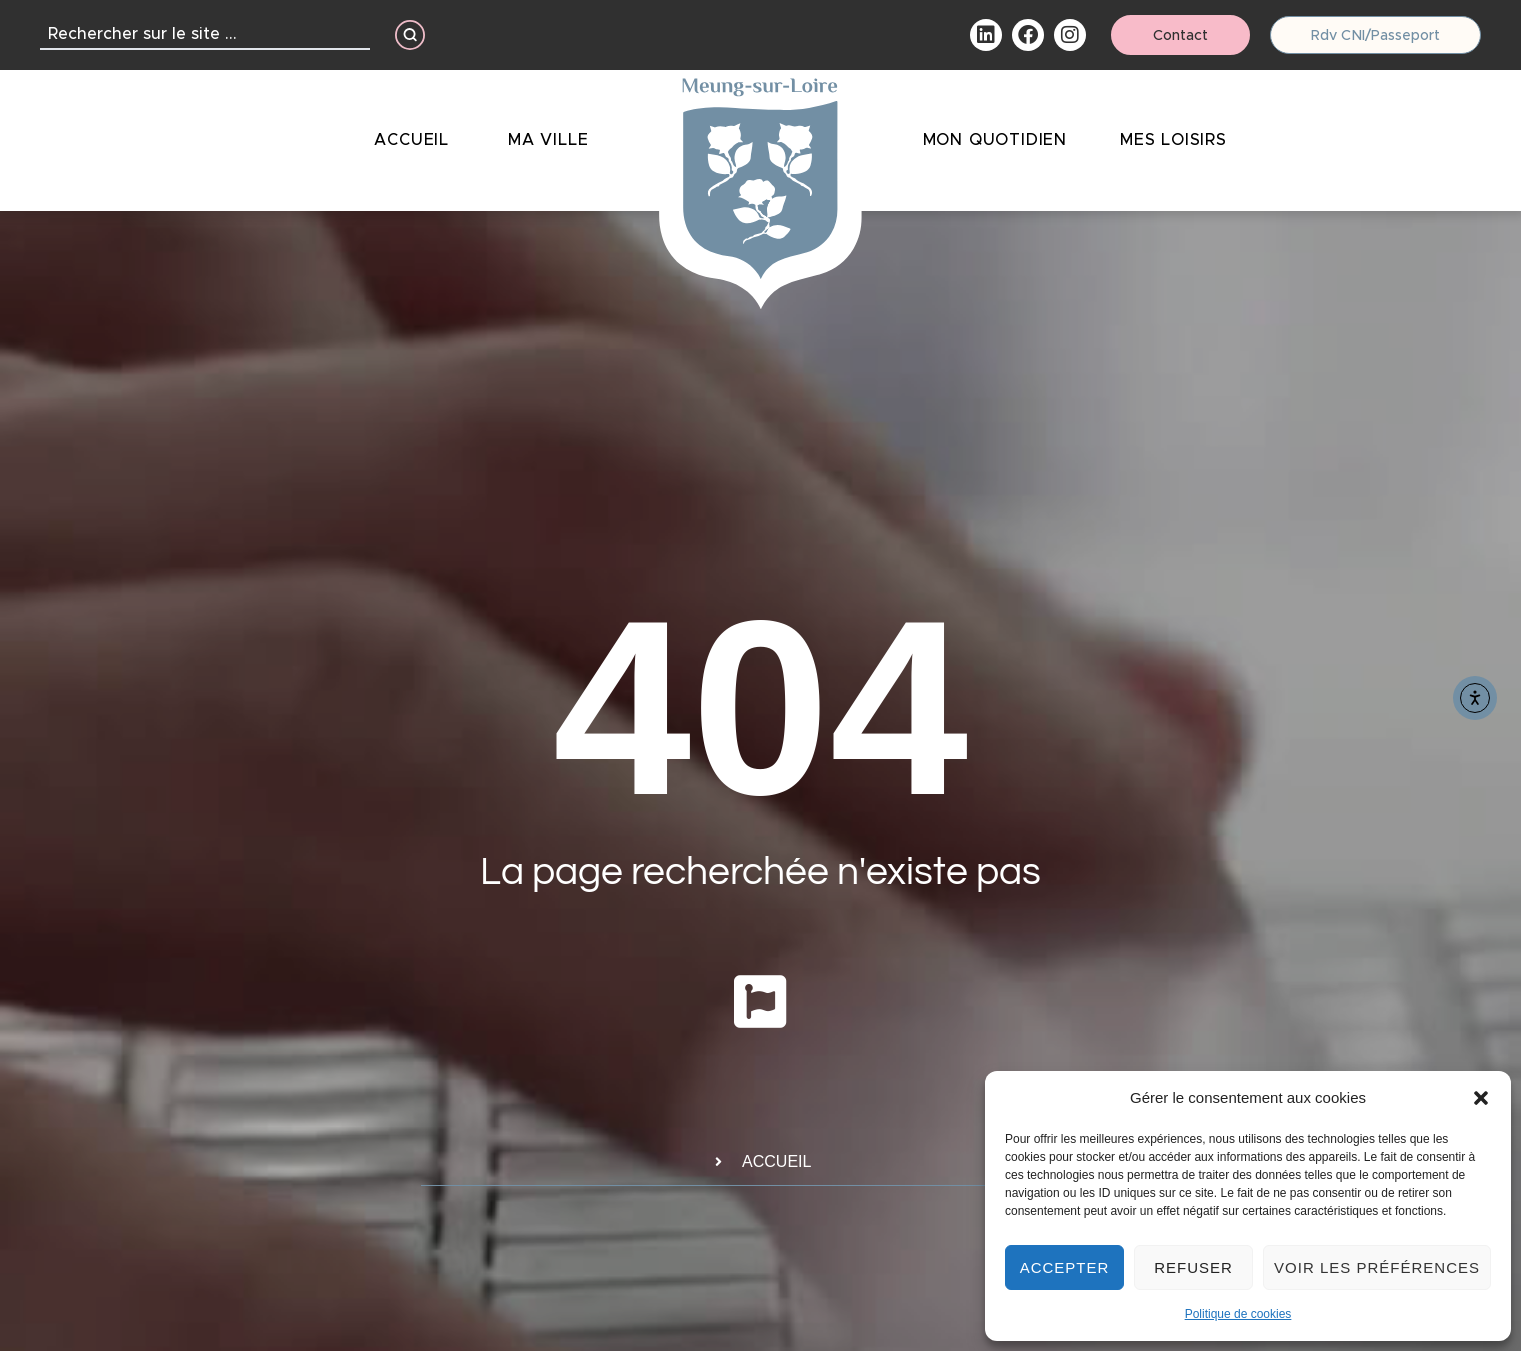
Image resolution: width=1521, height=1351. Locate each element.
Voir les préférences (1377, 1267)
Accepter (1065, 1267)
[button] (1481, 1098)
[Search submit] (410, 35)
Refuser (1193, 1267)
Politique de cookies (1238, 1314)
